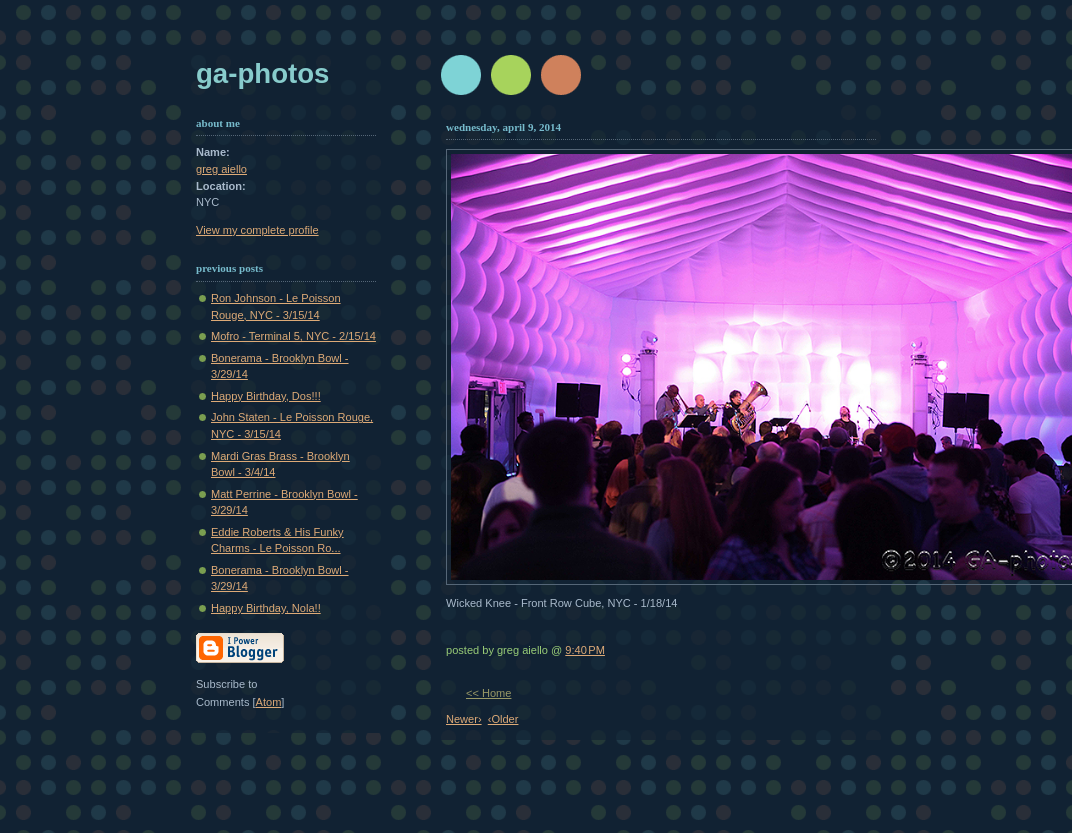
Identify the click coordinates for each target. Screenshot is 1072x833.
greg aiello (221, 169)
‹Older (503, 719)
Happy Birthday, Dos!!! (266, 396)
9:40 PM (585, 650)
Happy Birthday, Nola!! (266, 608)
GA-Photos (262, 73)
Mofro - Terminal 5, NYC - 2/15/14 (293, 336)
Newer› (464, 719)
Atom (269, 702)
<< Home (488, 693)
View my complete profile (257, 230)
